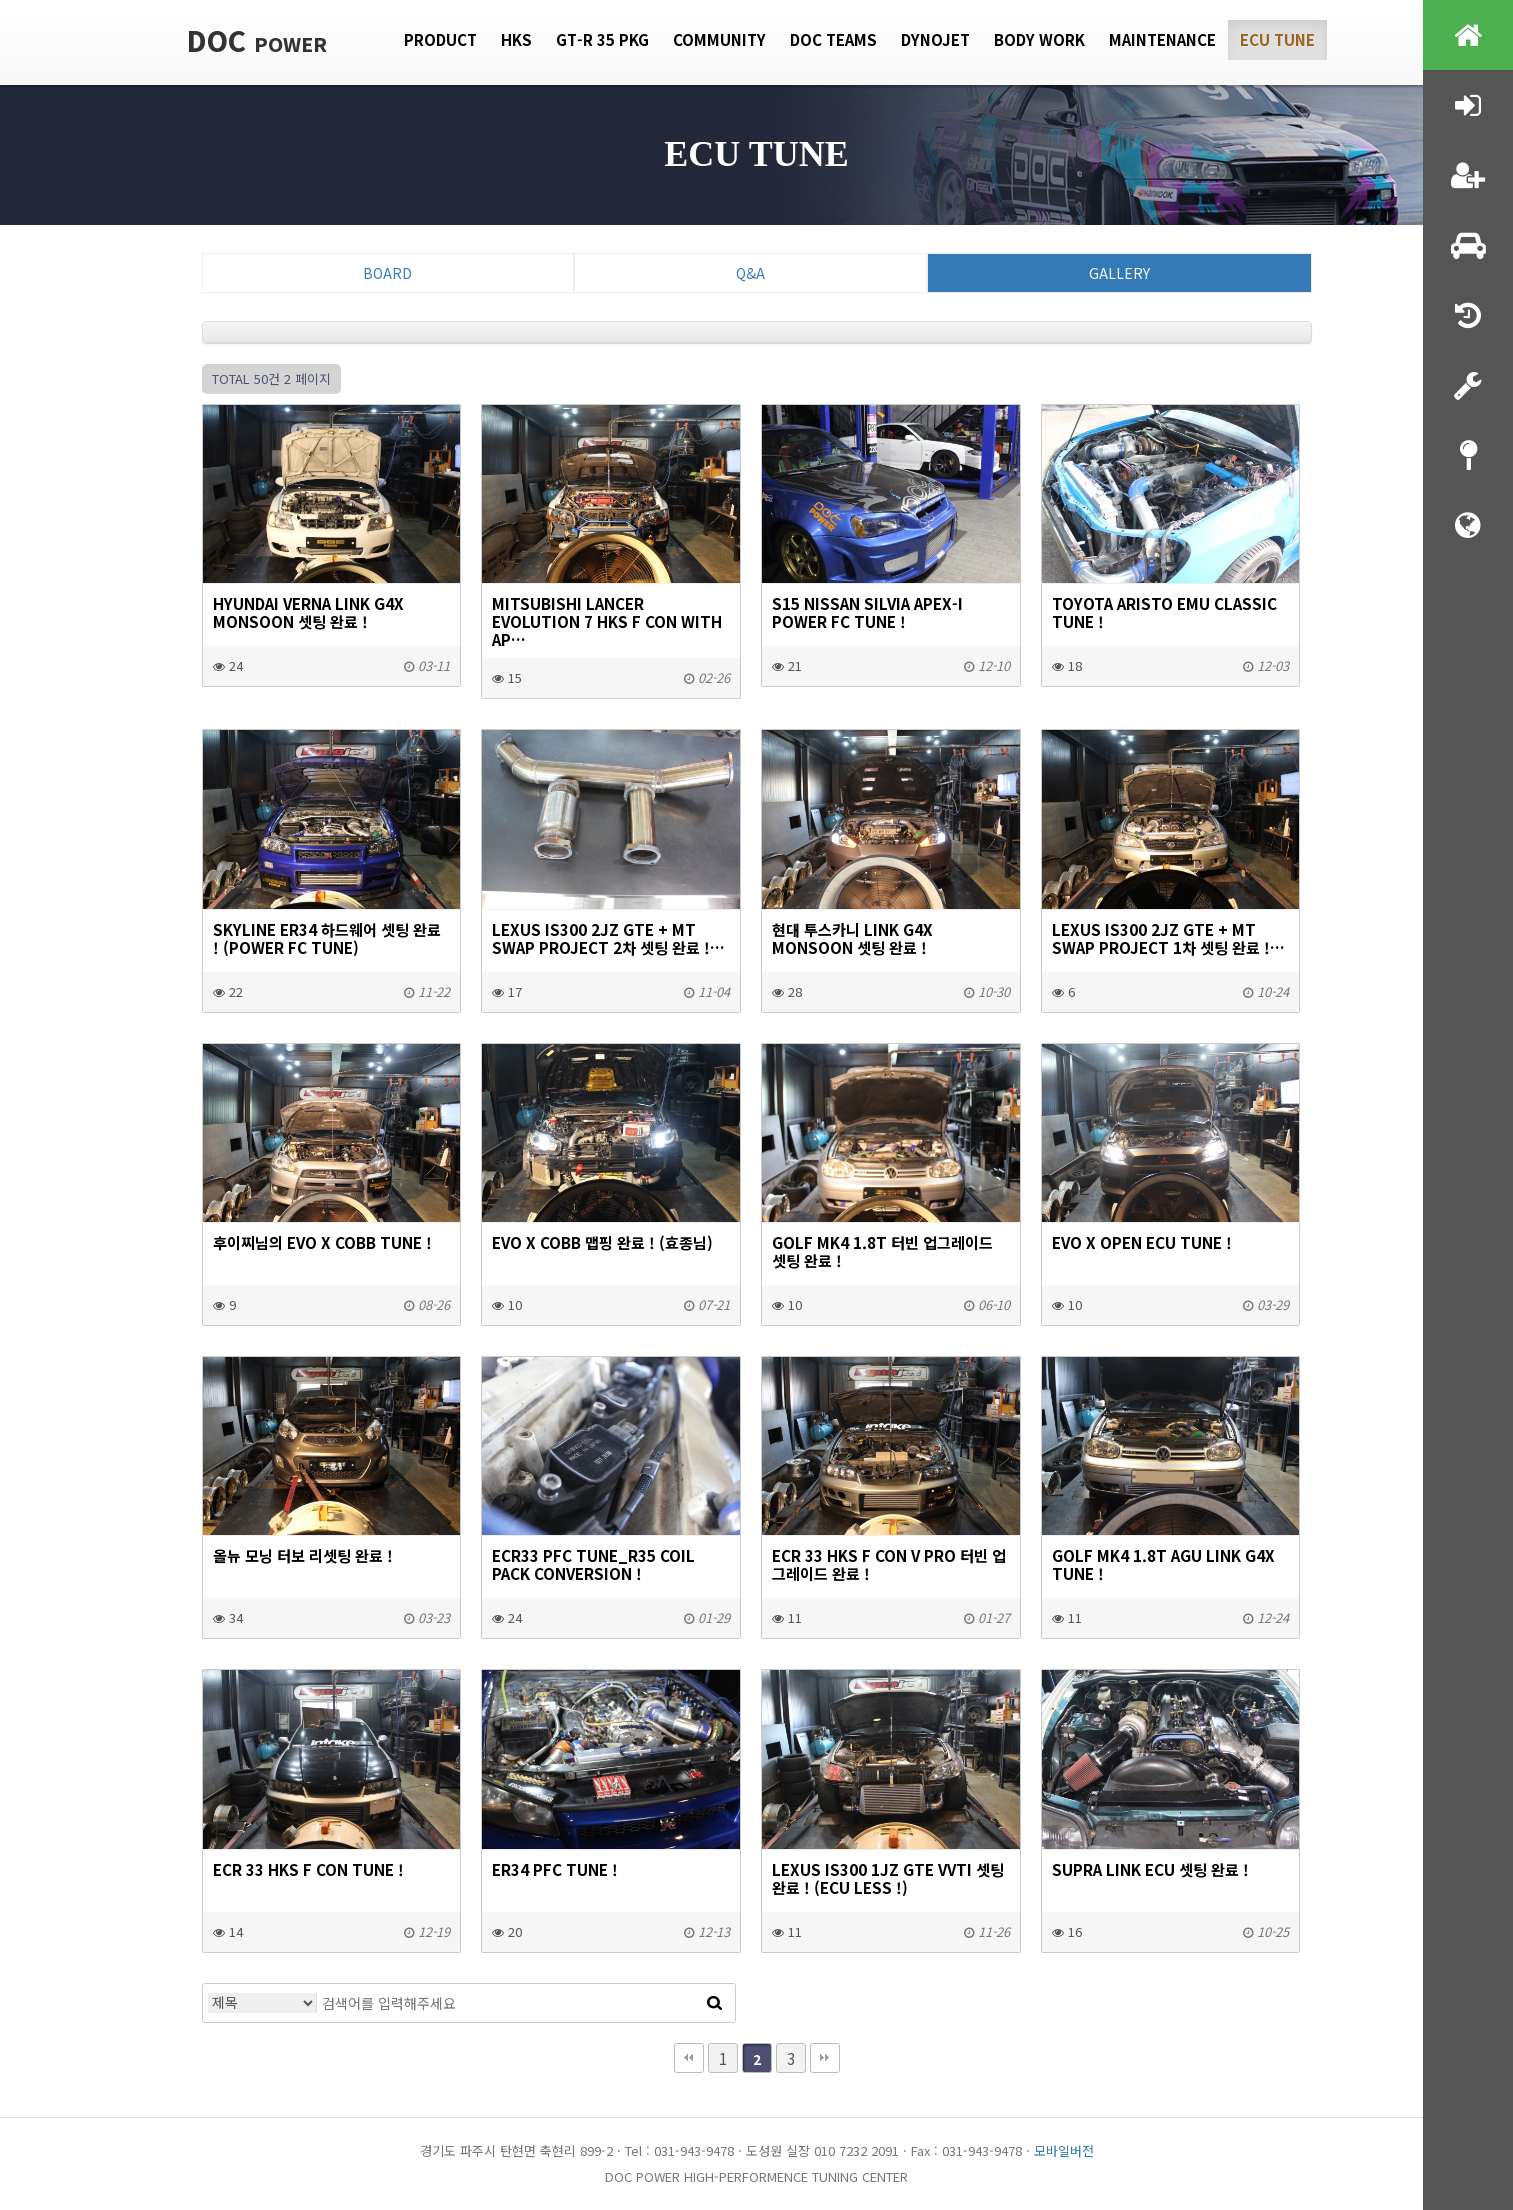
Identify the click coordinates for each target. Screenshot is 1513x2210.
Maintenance (1162, 39)
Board (387, 273)
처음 (689, 2058)
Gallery (1119, 273)
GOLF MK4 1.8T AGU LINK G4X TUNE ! (1163, 1564)
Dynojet (935, 39)
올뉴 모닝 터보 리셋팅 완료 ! (303, 1555)
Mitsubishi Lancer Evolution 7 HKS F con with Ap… (607, 621)
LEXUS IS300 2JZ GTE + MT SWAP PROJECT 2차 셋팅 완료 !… (608, 938)
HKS (516, 39)
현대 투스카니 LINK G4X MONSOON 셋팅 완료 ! (852, 938)
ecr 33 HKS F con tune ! (308, 1869)
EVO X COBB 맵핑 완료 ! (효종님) (602, 1242)
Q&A (750, 273)
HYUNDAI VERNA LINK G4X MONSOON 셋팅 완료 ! (308, 612)
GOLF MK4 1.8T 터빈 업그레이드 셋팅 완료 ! (882, 1251)
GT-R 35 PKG (602, 39)
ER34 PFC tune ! (555, 1869)
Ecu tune (1277, 39)
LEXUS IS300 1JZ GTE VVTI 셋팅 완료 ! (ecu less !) (888, 1878)
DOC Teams (833, 39)
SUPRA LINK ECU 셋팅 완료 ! (1150, 1869)
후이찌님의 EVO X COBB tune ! (322, 1242)
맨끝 (825, 2058)
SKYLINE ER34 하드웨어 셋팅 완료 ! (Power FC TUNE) (327, 938)
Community (719, 39)
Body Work (1039, 39)
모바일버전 (1064, 2150)
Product (440, 39)
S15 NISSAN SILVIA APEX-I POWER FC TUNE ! (867, 612)
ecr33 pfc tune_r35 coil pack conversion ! (593, 1564)
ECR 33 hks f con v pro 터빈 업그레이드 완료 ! (889, 1564)
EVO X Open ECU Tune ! (1142, 1242)
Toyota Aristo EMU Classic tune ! (1164, 612)
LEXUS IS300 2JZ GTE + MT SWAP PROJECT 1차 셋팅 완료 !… (1168, 938)
